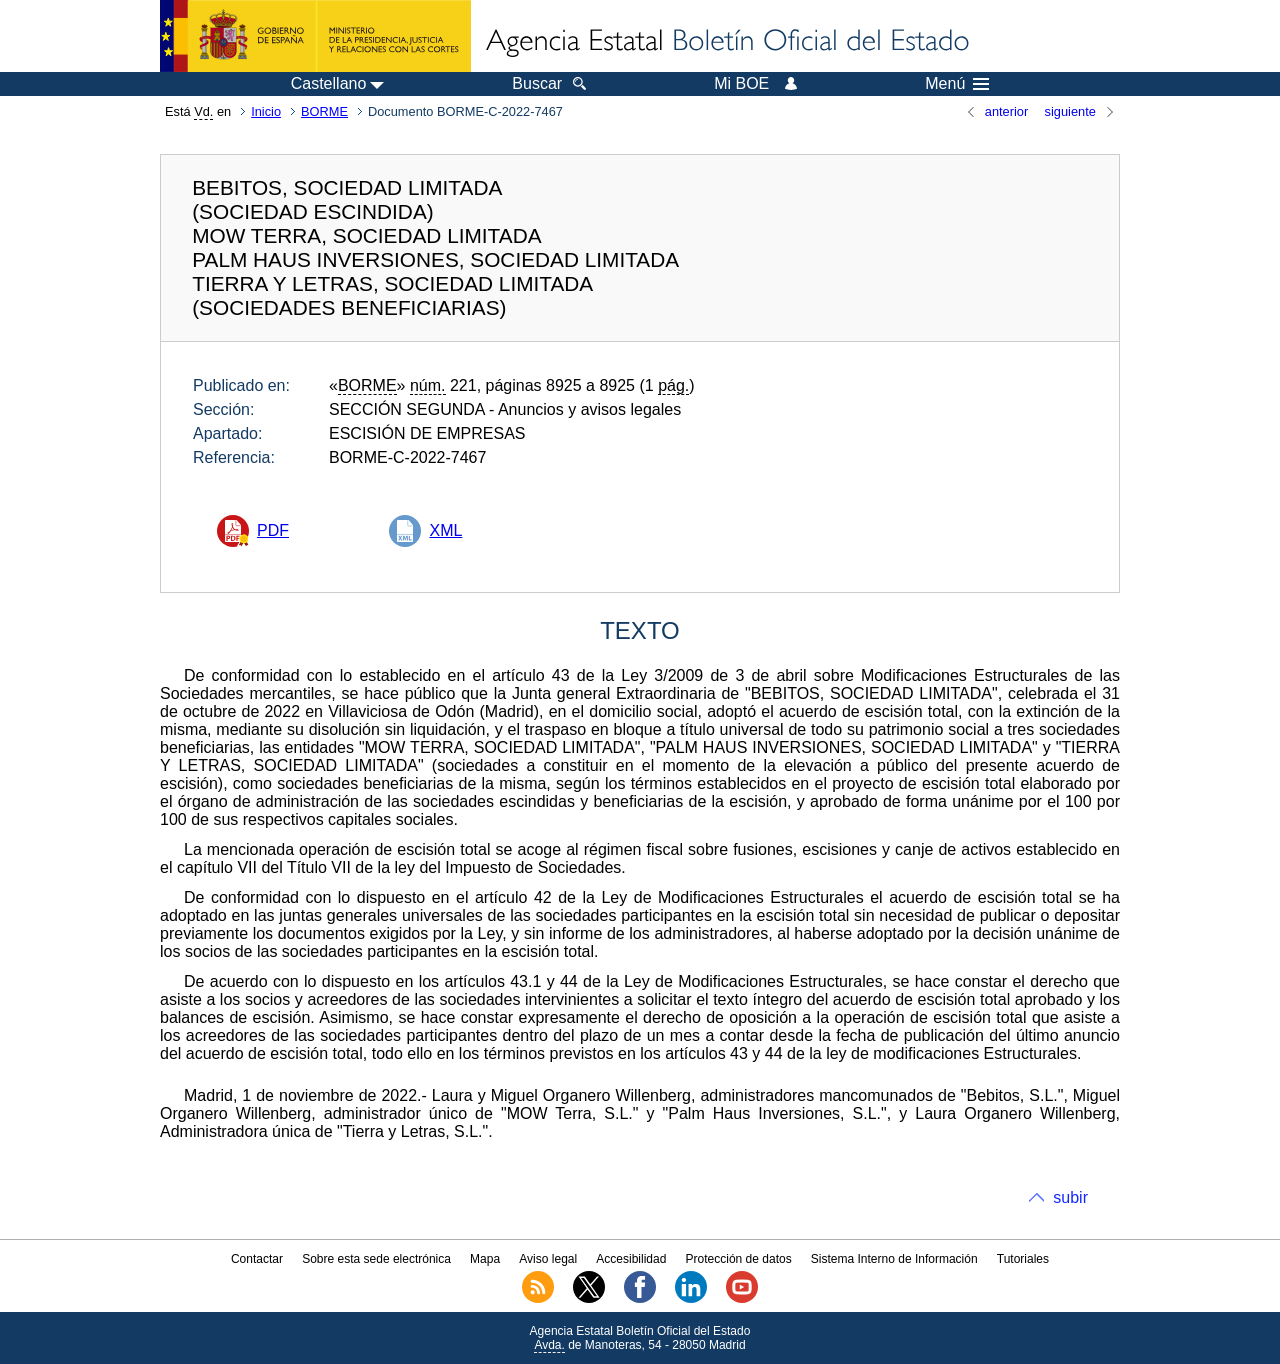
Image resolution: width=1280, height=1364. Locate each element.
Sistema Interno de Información (894, 1259)
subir (1070, 1197)
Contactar (257, 1259)
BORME (324, 111)
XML (445, 530)
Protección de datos (739, 1259)
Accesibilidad (631, 1259)
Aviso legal (548, 1259)
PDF (273, 530)
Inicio (266, 111)
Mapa (485, 1259)
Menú (957, 84)
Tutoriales (1023, 1259)
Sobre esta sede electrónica (376, 1259)
